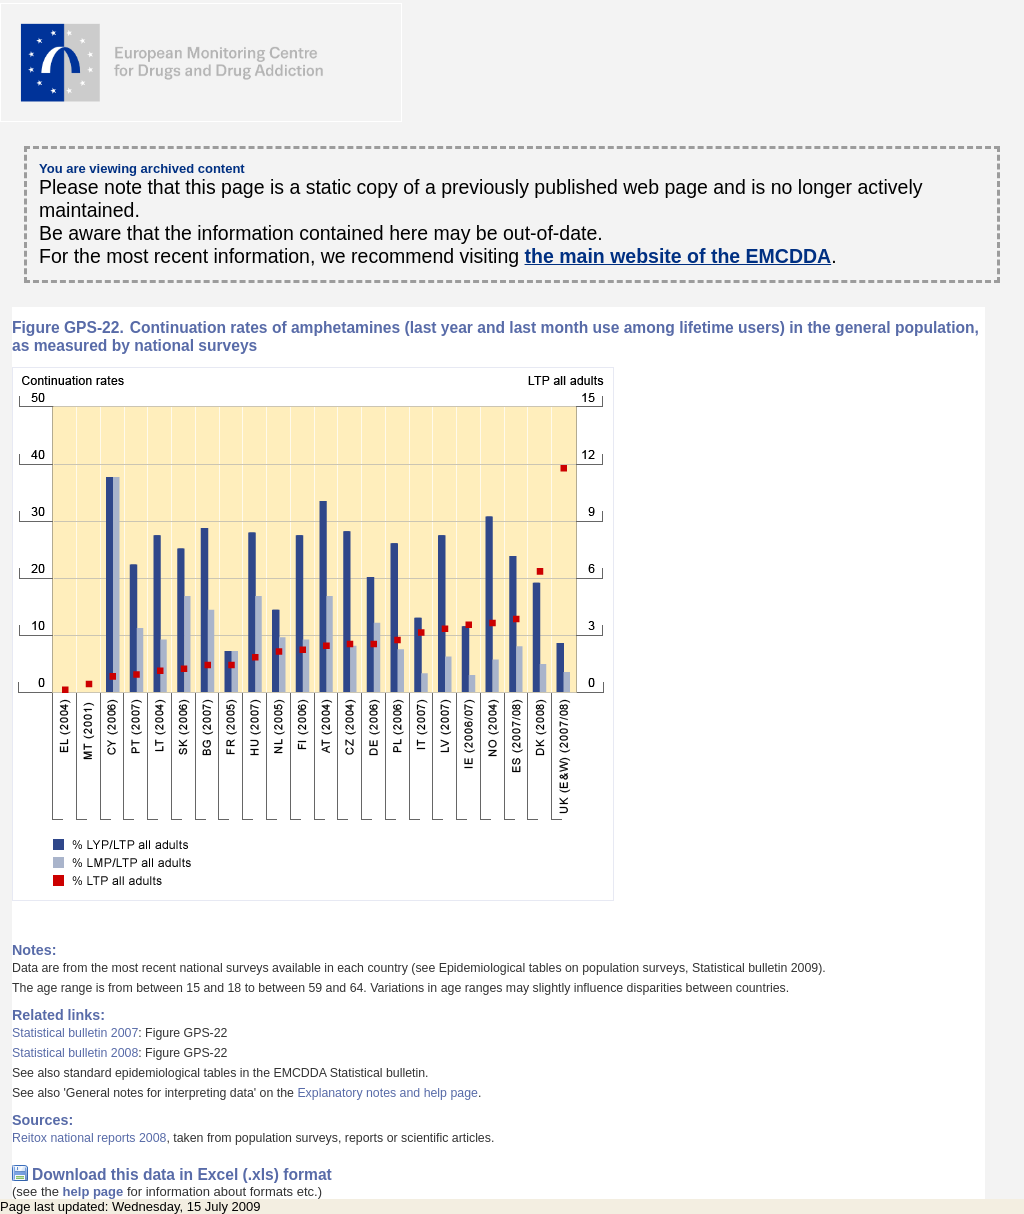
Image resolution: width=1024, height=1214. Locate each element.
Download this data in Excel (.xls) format (182, 1174)
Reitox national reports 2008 (89, 1138)
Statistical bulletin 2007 (75, 1033)
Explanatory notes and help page (387, 1093)
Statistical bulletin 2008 (75, 1053)
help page (93, 1191)
